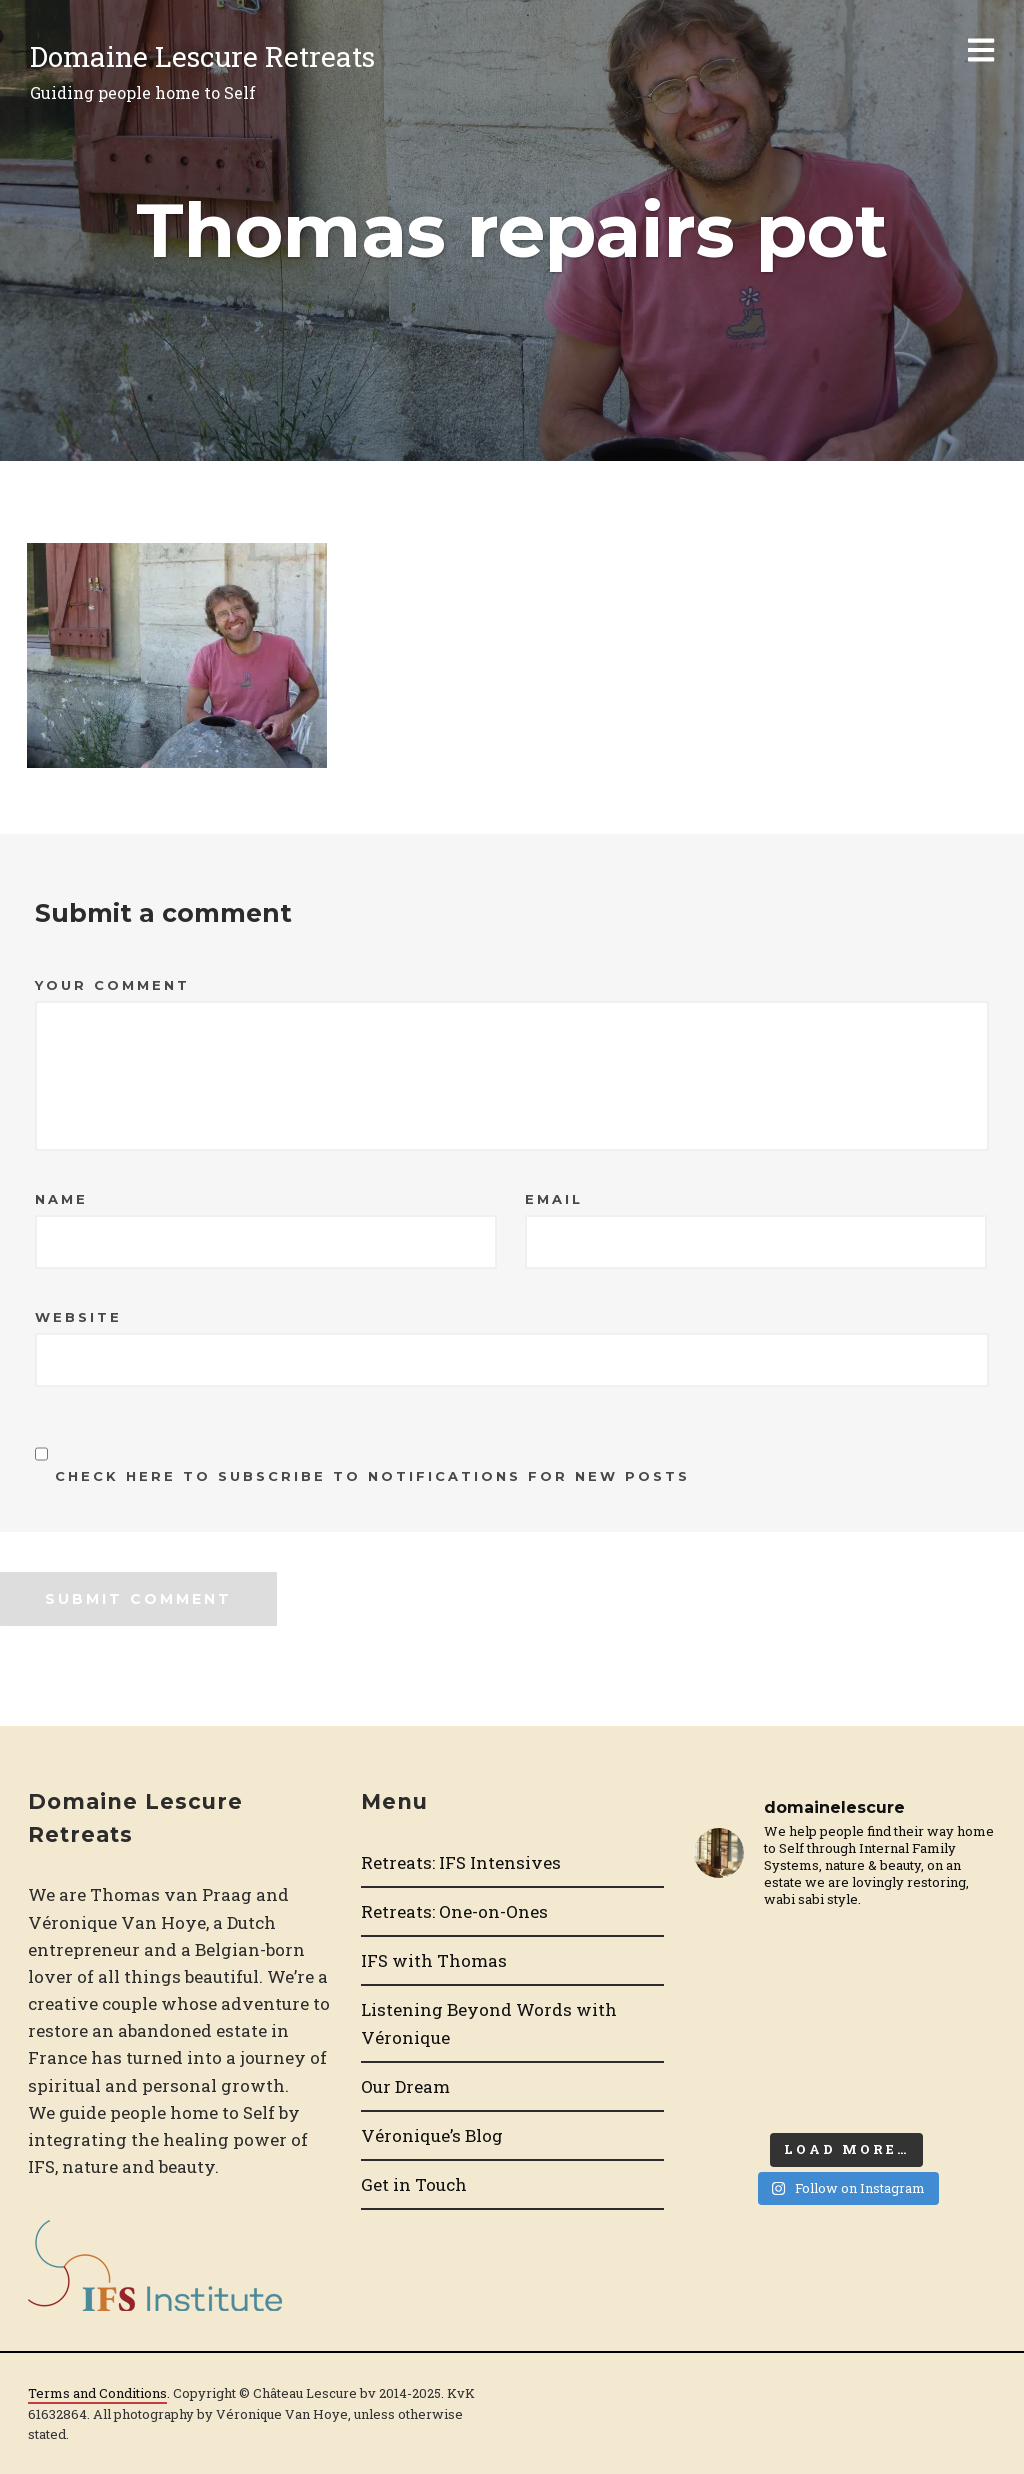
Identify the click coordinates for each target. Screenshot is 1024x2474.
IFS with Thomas (434, 1960)
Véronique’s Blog (432, 2135)
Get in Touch (414, 2184)
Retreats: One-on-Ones (454, 1911)
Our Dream (405, 2086)
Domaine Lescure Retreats (202, 56)
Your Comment (112, 985)
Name (61, 1199)
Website (78, 1317)
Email (554, 1199)
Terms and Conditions (97, 2393)
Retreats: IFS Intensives (461, 1862)
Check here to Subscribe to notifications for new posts (362, 1455)
